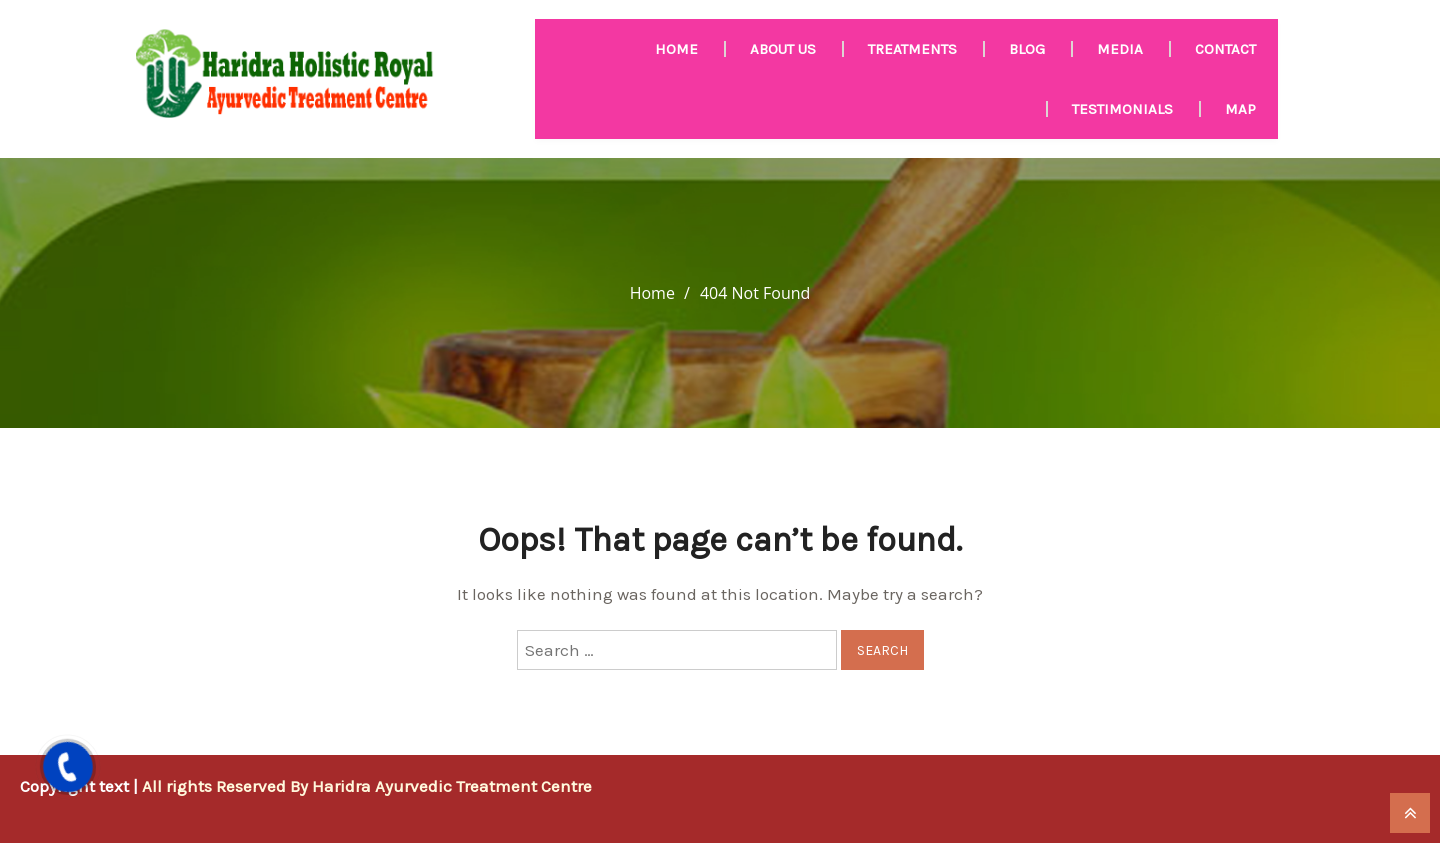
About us (783, 49)
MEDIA (1120, 49)
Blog (1027, 49)
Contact (1225, 49)
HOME (676, 49)
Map (1240, 109)
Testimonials (1122, 109)
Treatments (912, 49)
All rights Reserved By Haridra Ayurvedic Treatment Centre (367, 786)
